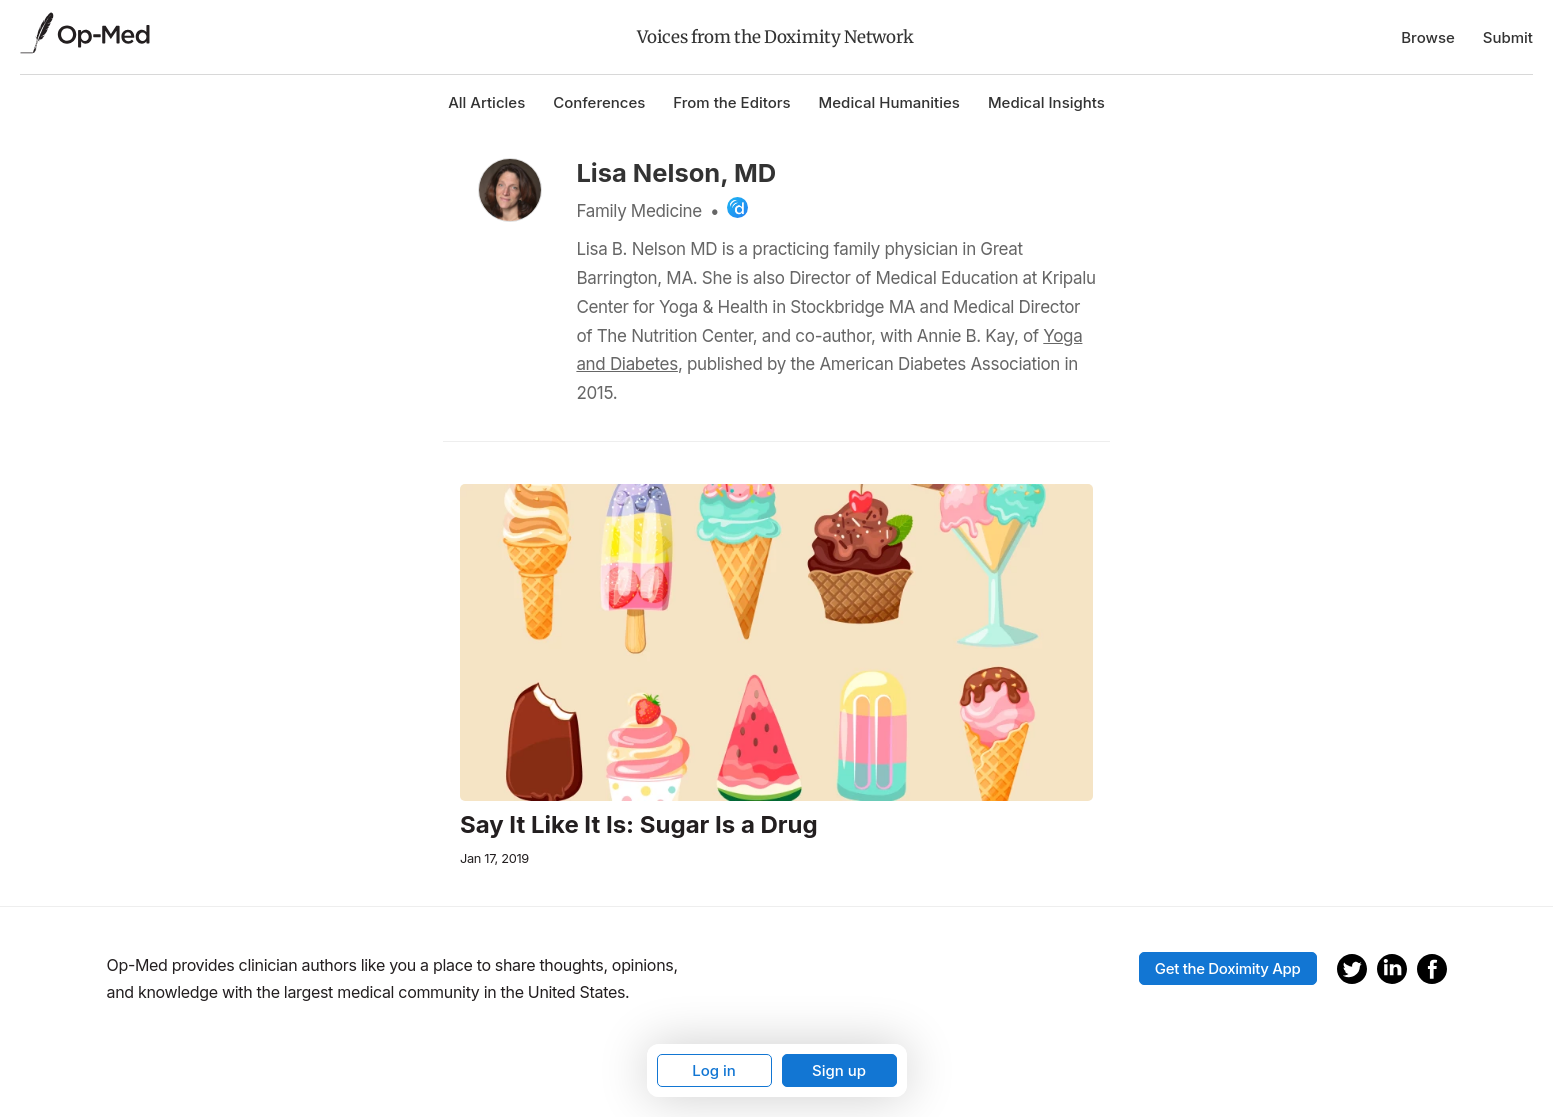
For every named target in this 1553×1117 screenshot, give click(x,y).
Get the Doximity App (1228, 968)
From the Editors (731, 102)
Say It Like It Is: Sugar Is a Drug (639, 825)
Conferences (599, 102)
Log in (714, 1070)
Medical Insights (1046, 102)
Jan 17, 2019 (494, 858)
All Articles (486, 102)
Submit (1508, 37)
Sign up (839, 1070)
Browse (1428, 37)
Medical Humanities (889, 102)
